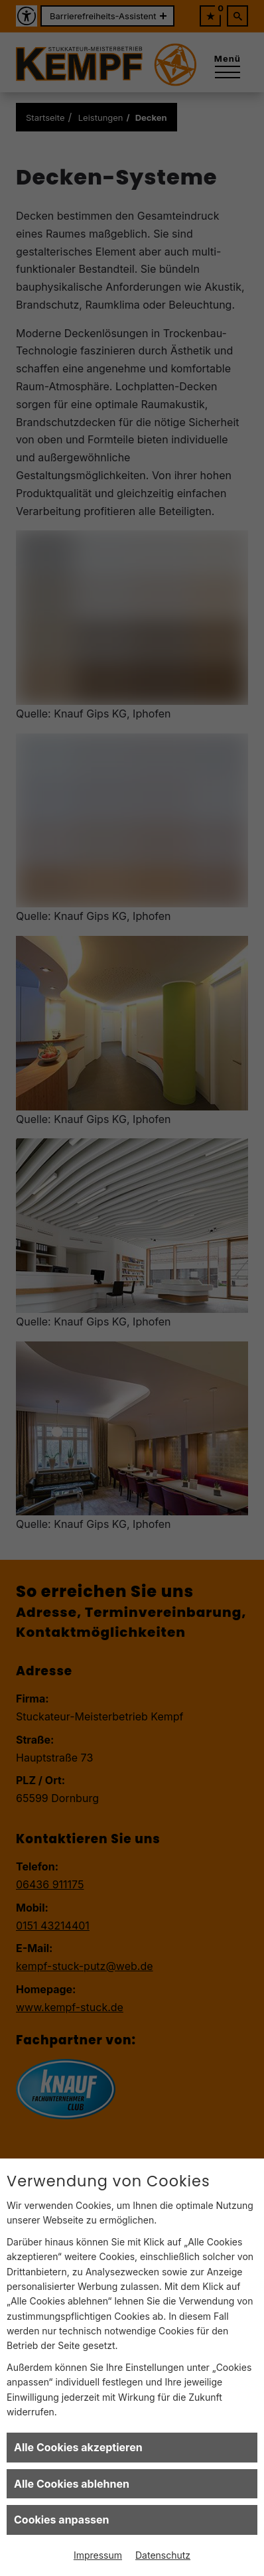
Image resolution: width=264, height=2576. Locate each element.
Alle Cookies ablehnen (71, 2483)
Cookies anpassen (61, 2519)
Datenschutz (162, 2555)
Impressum (98, 2555)
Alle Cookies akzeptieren (78, 2447)
